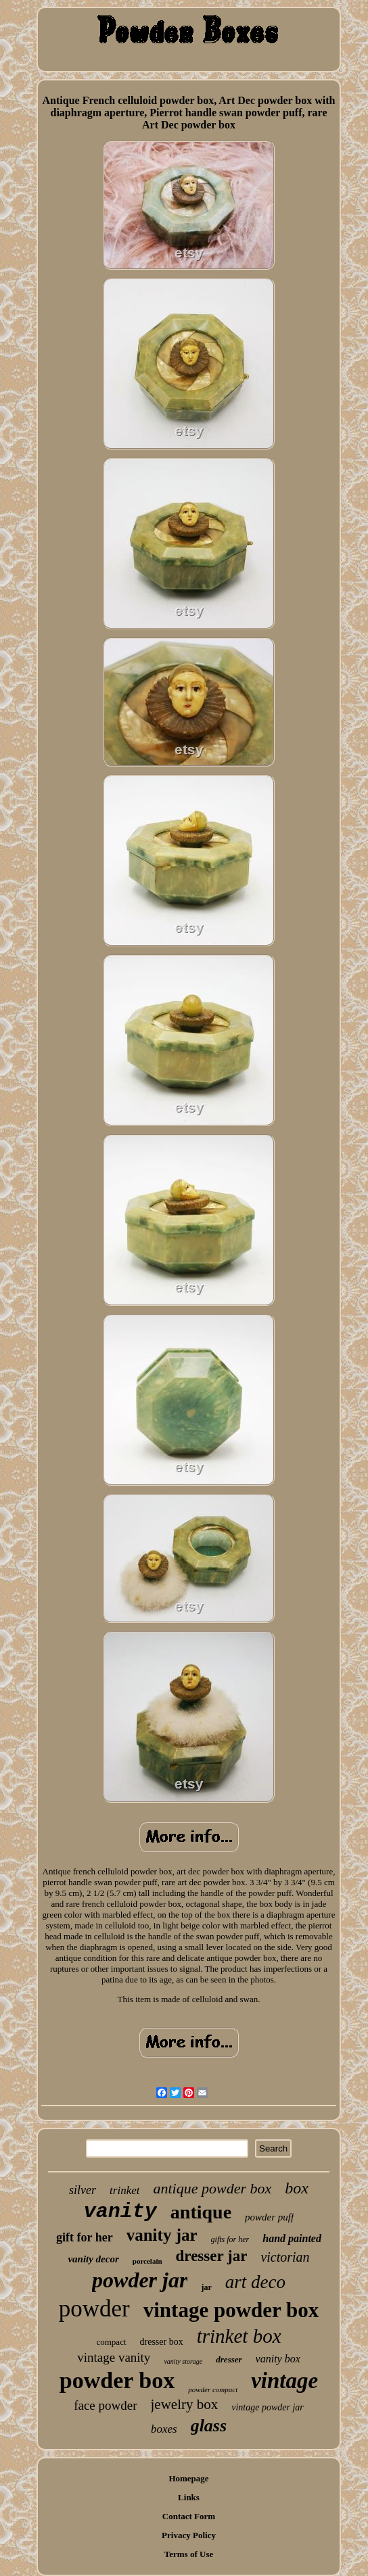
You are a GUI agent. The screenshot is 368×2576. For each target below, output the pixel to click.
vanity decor (93, 2259)
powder (94, 2308)
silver (82, 2190)
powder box (117, 2380)
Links (189, 2497)
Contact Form (188, 2516)
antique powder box (212, 2188)
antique (200, 2212)
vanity (120, 2211)
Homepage (188, 2478)
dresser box (161, 2342)
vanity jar (162, 2235)
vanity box (278, 2358)
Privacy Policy (189, 2535)
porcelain (147, 2261)
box (296, 2188)
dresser (229, 2359)
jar (206, 2287)
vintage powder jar (267, 2407)
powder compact (212, 2389)
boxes (164, 2429)
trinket (124, 2190)
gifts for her (230, 2239)
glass (209, 2425)
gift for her (84, 2237)
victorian (284, 2257)
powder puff (269, 2217)
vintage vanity (113, 2357)
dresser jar (212, 2255)
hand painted (291, 2238)
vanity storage (183, 2361)
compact (111, 2342)
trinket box (239, 2336)
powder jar (139, 2280)
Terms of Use (188, 2554)
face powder (105, 2405)
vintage (284, 2380)
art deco (255, 2282)
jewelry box (184, 2404)
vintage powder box (231, 2310)
